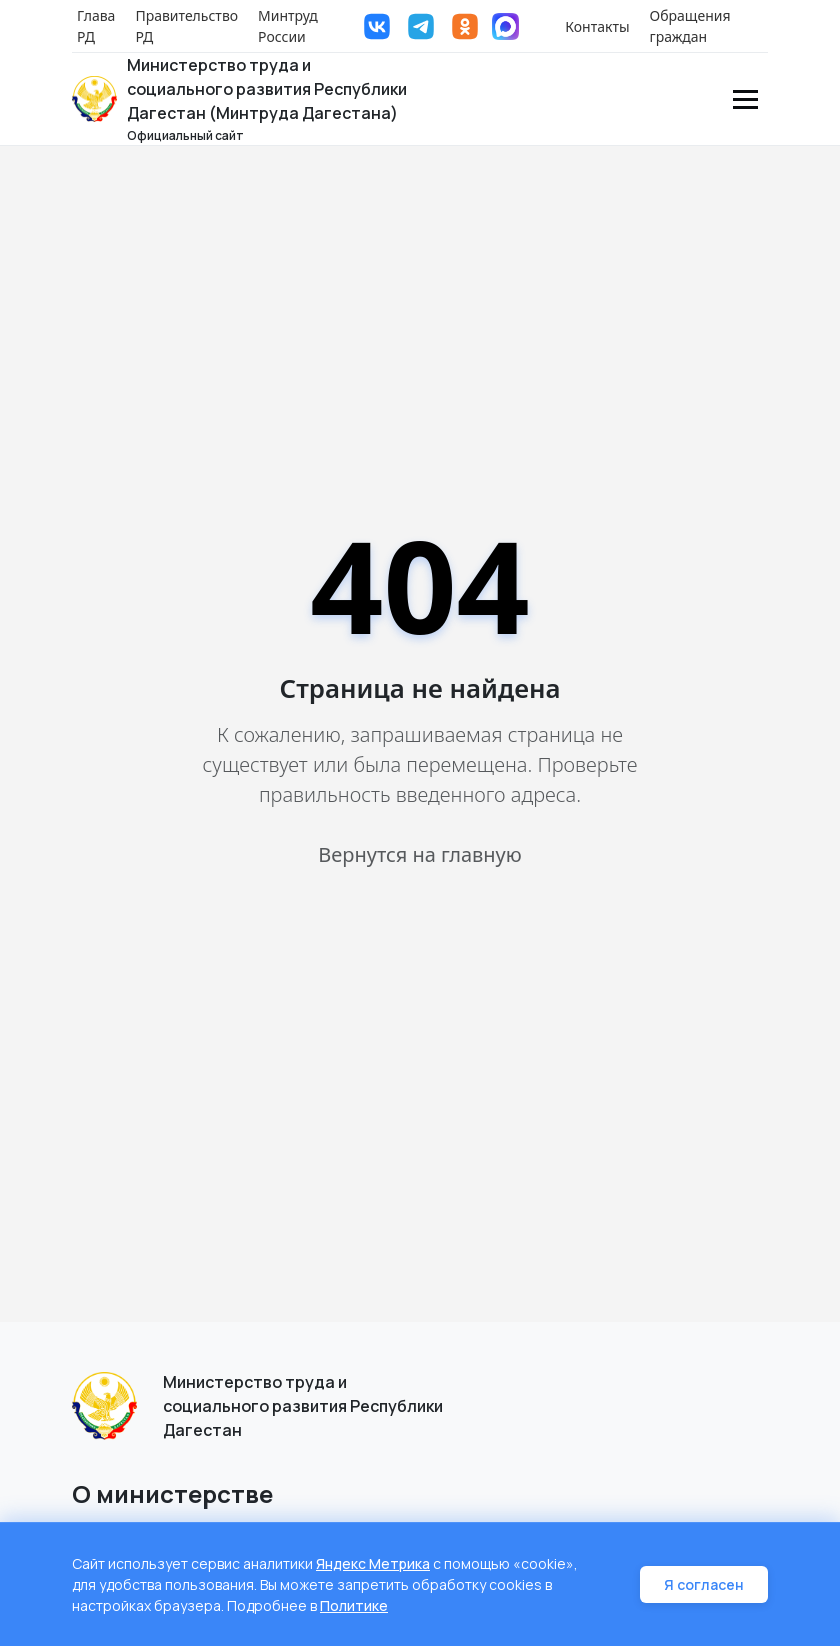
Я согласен (704, 1584)
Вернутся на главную (419, 854)
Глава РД (96, 26)
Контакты (597, 26)
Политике (354, 1605)
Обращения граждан (690, 26)
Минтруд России (288, 26)
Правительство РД (186, 26)
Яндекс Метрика (373, 1563)
